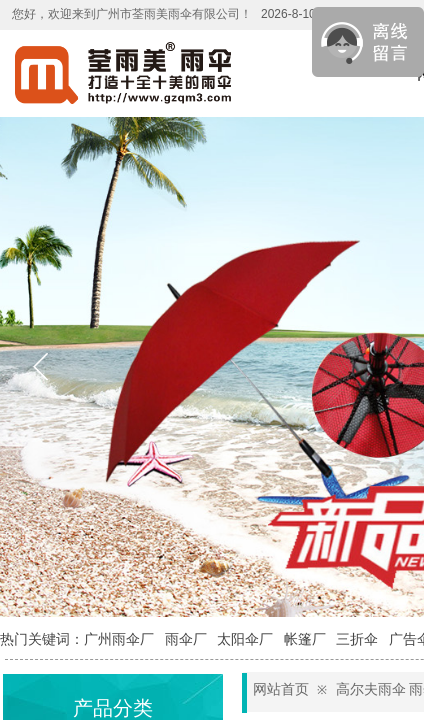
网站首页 (281, 689)
